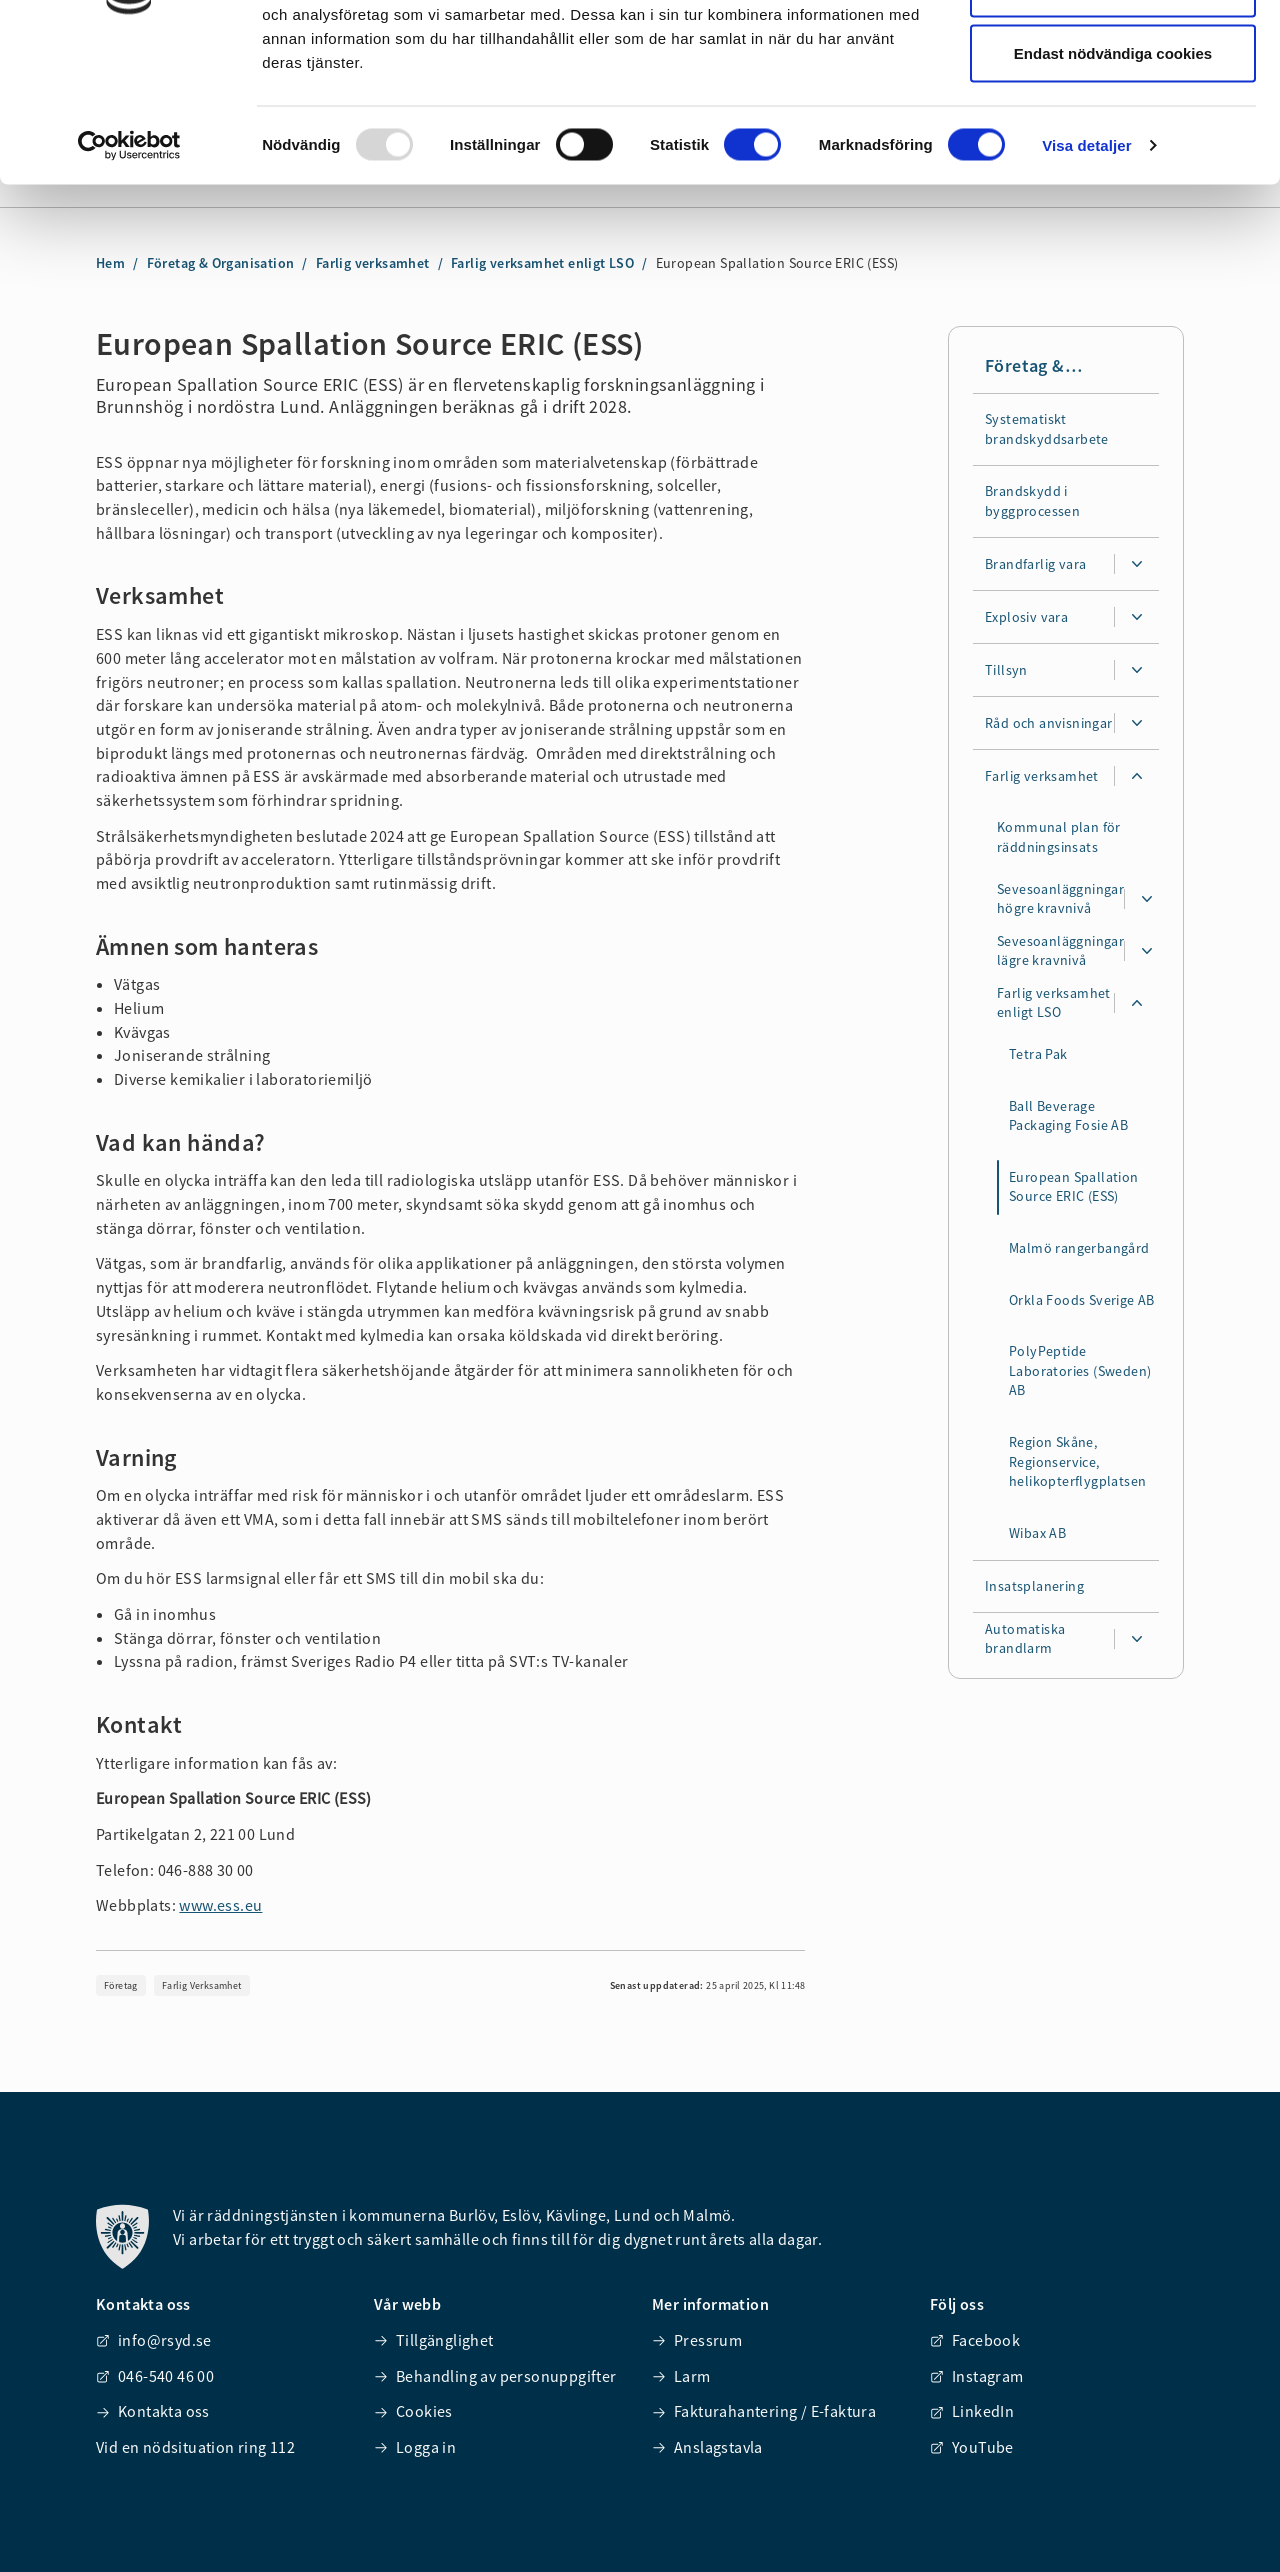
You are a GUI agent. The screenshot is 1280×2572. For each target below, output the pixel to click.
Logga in (415, 2447)
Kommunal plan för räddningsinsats (1059, 838)
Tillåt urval (1113, 118)
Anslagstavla (707, 2447)
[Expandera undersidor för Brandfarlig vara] (1136, 565)
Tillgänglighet (434, 2340)
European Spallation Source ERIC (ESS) (1074, 1188)
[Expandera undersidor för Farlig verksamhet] (1136, 777)
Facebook (975, 2340)
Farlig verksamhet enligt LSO (1054, 1003)
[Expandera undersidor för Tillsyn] (1136, 671)
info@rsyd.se (154, 2340)
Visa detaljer (1086, 275)
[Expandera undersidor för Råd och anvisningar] (1136, 724)
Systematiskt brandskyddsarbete (1047, 429)
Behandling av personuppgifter (495, 2376)
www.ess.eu (220, 1905)
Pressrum (697, 2340)
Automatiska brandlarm (1025, 1639)
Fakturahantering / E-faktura (764, 2411)
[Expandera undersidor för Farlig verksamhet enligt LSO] (1136, 1004)
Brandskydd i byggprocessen (1032, 502)
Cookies (413, 2411)
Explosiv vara (1026, 617)
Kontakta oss (153, 2411)
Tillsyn (1006, 670)
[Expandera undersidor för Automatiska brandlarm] (1136, 1640)
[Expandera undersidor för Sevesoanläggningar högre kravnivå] (1146, 900)
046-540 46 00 (155, 2376)
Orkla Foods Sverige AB (1082, 1300)
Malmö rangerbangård (1079, 1249)
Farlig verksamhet (1042, 776)
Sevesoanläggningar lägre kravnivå (1060, 951)
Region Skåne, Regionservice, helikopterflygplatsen (1077, 1462)
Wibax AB (1037, 1534)
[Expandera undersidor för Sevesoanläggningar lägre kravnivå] (1146, 952)
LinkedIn (972, 2411)
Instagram (977, 2376)
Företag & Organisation (1038, 366)
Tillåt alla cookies (1113, 52)
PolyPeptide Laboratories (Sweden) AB (1080, 1371)
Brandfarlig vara (1035, 564)
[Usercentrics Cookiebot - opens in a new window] (129, 276)
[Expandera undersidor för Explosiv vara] (1136, 618)
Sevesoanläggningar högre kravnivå (1060, 899)
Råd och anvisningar (1049, 723)
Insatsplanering (1034, 1586)
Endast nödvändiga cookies (1113, 183)
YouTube (972, 2447)
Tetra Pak (1038, 1055)
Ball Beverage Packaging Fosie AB (1068, 1116)
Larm (681, 2376)
